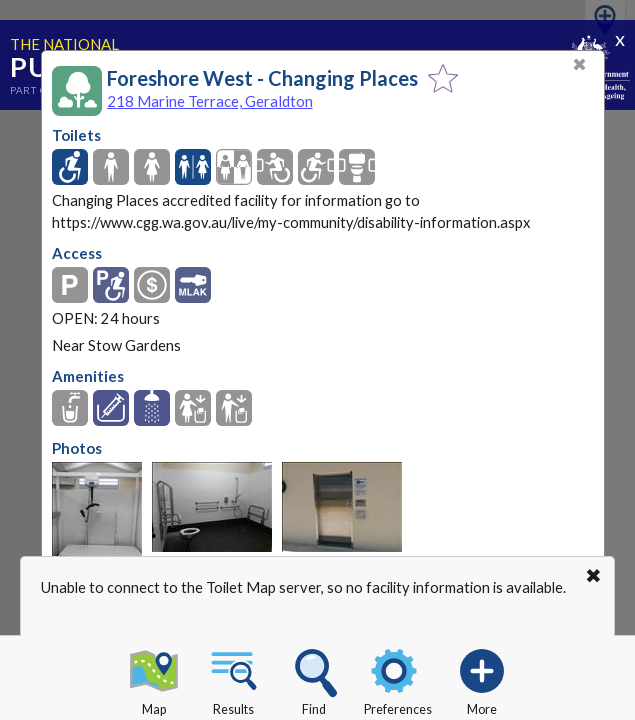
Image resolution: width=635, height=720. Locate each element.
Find (314, 679)
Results (234, 679)
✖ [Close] (579, 64)
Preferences (398, 679)
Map (154, 679)
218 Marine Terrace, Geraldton (210, 101)
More (482, 679)
